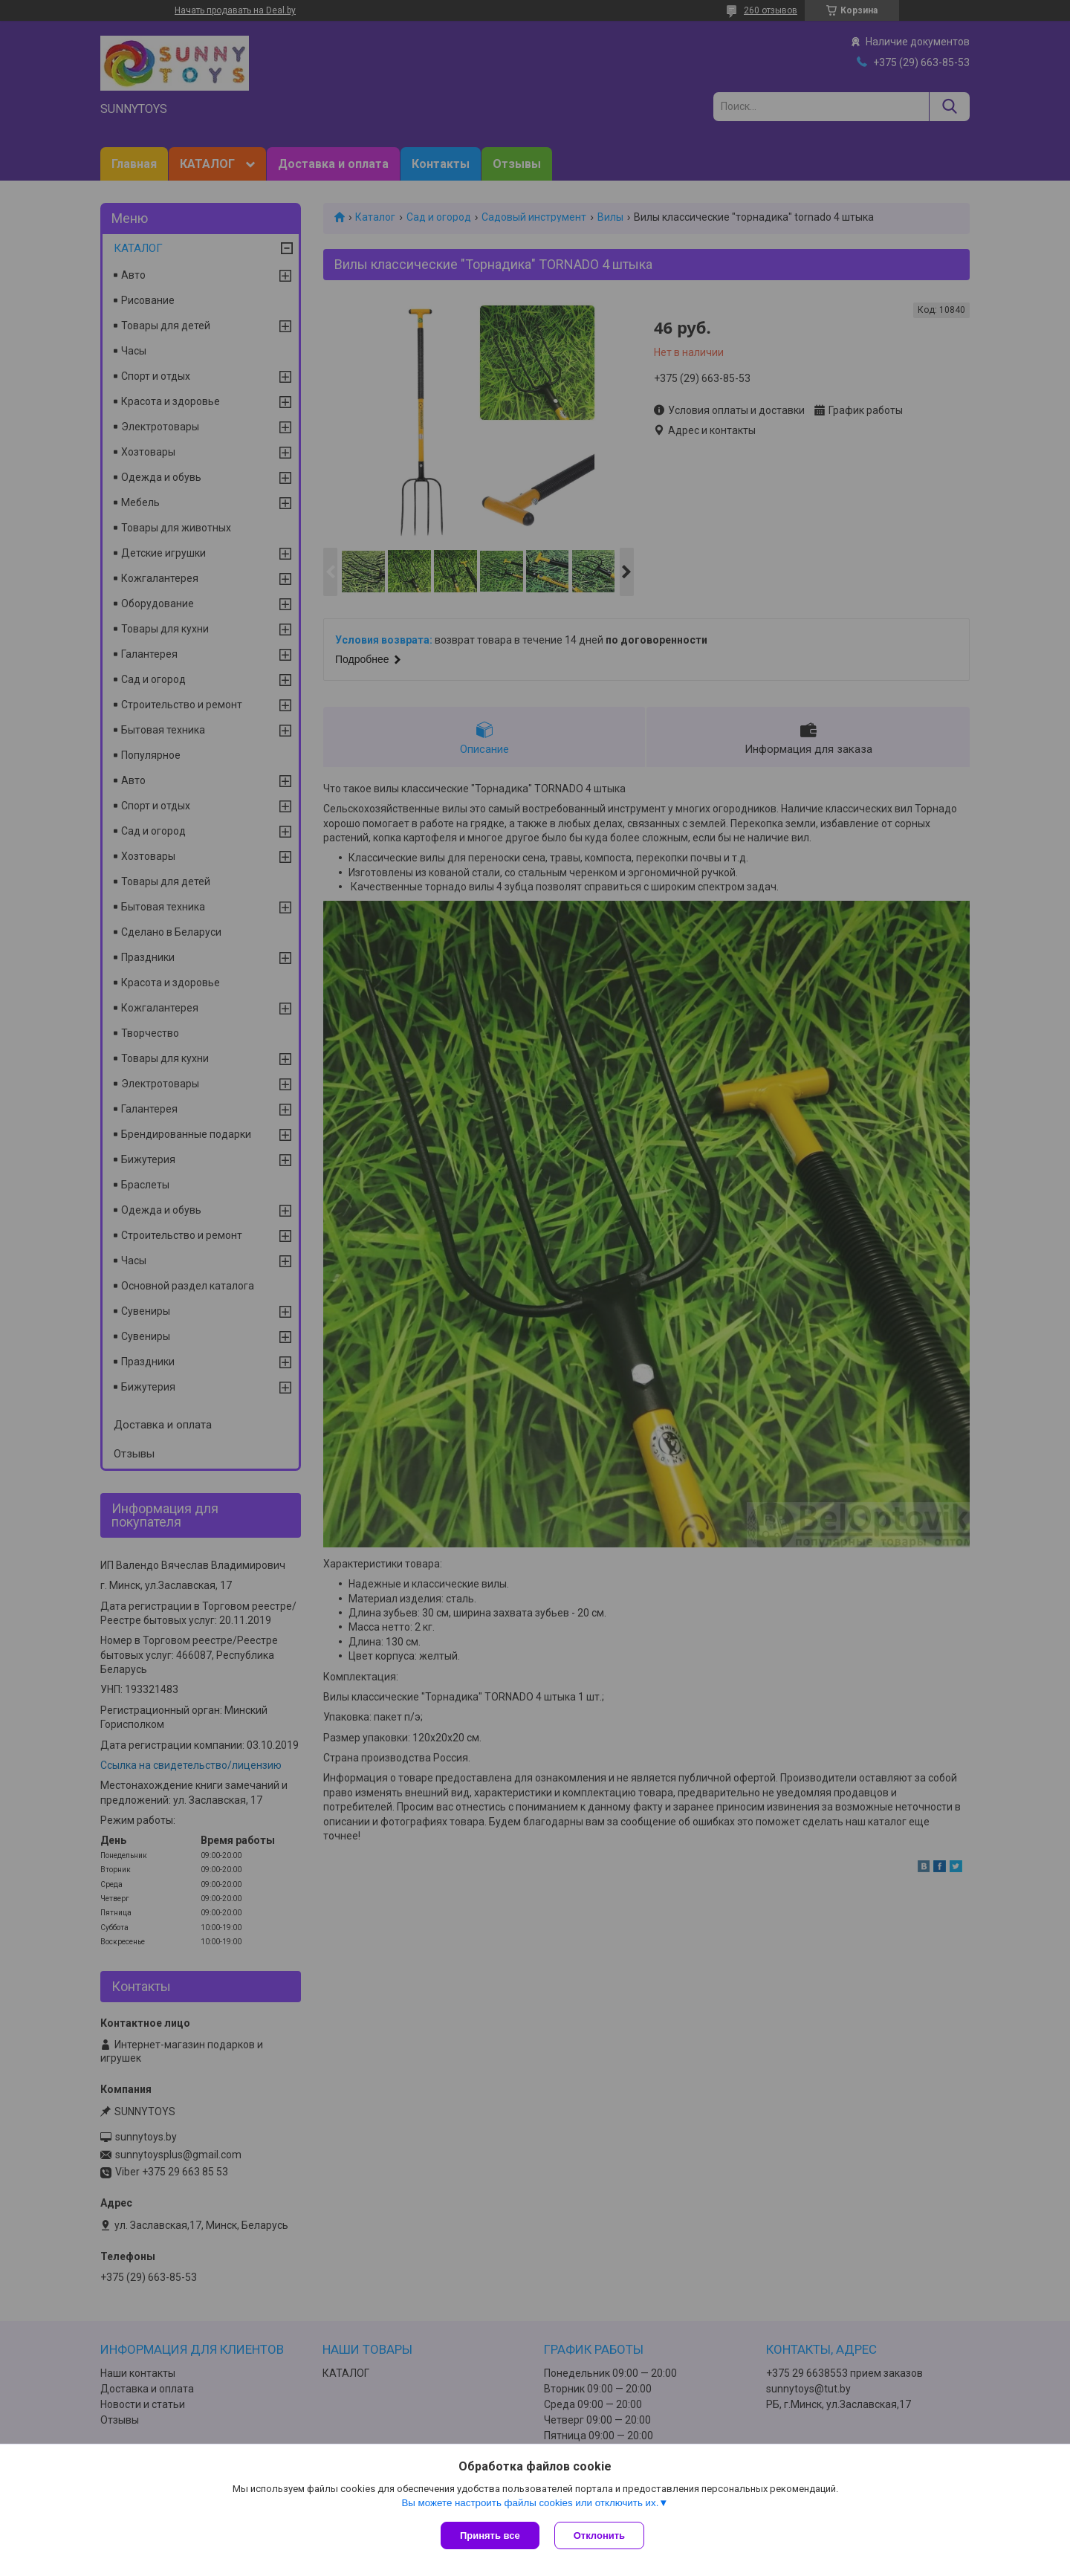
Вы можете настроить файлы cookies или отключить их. (529, 2502)
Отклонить (599, 2535)
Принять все (490, 2535)
